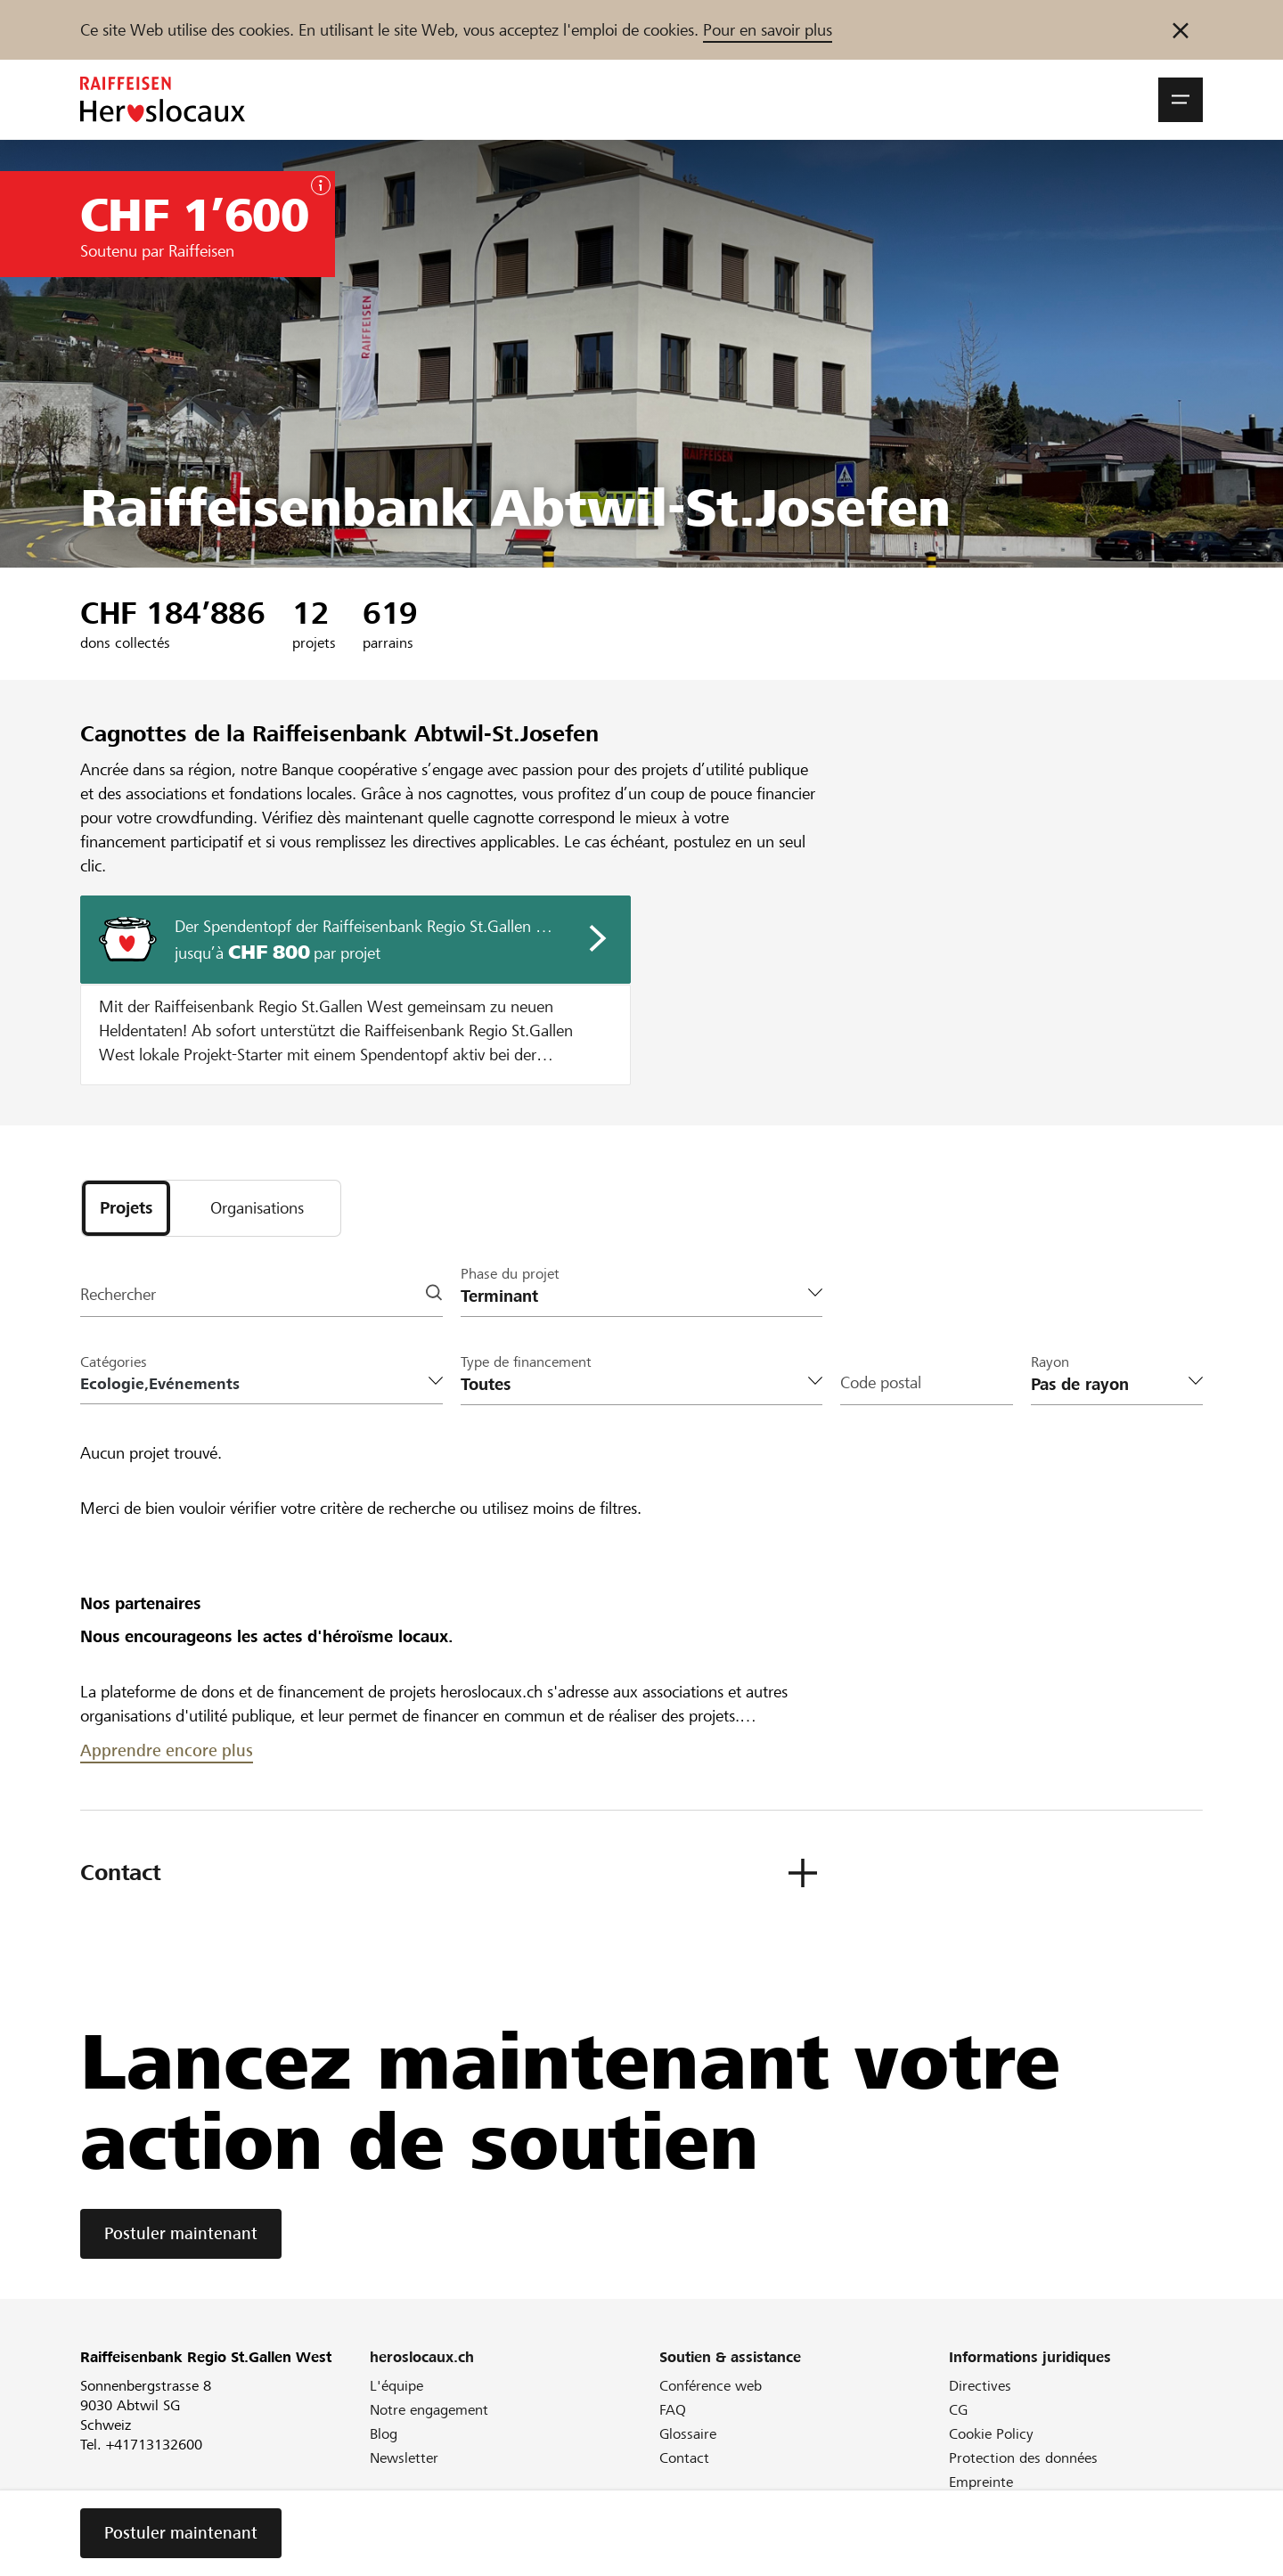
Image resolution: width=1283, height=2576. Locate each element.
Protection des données (1023, 2457)
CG (958, 2409)
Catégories (113, 1361)
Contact (684, 2457)
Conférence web (710, 2385)
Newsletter (404, 2457)
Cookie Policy (991, 2433)
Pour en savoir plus (767, 29)
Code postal (880, 1384)
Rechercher (118, 1296)
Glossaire (687, 2433)
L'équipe (396, 2385)
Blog (383, 2433)
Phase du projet (510, 1273)
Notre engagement (429, 2409)
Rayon (1050, 1361)
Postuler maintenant (180, 2233)
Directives (980, 2385)
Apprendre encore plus (166, 1750)
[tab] (126, 1208)
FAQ (672, 2409)
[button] (1180, 100)
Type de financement (526, 1361)
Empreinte (981, 2482)
